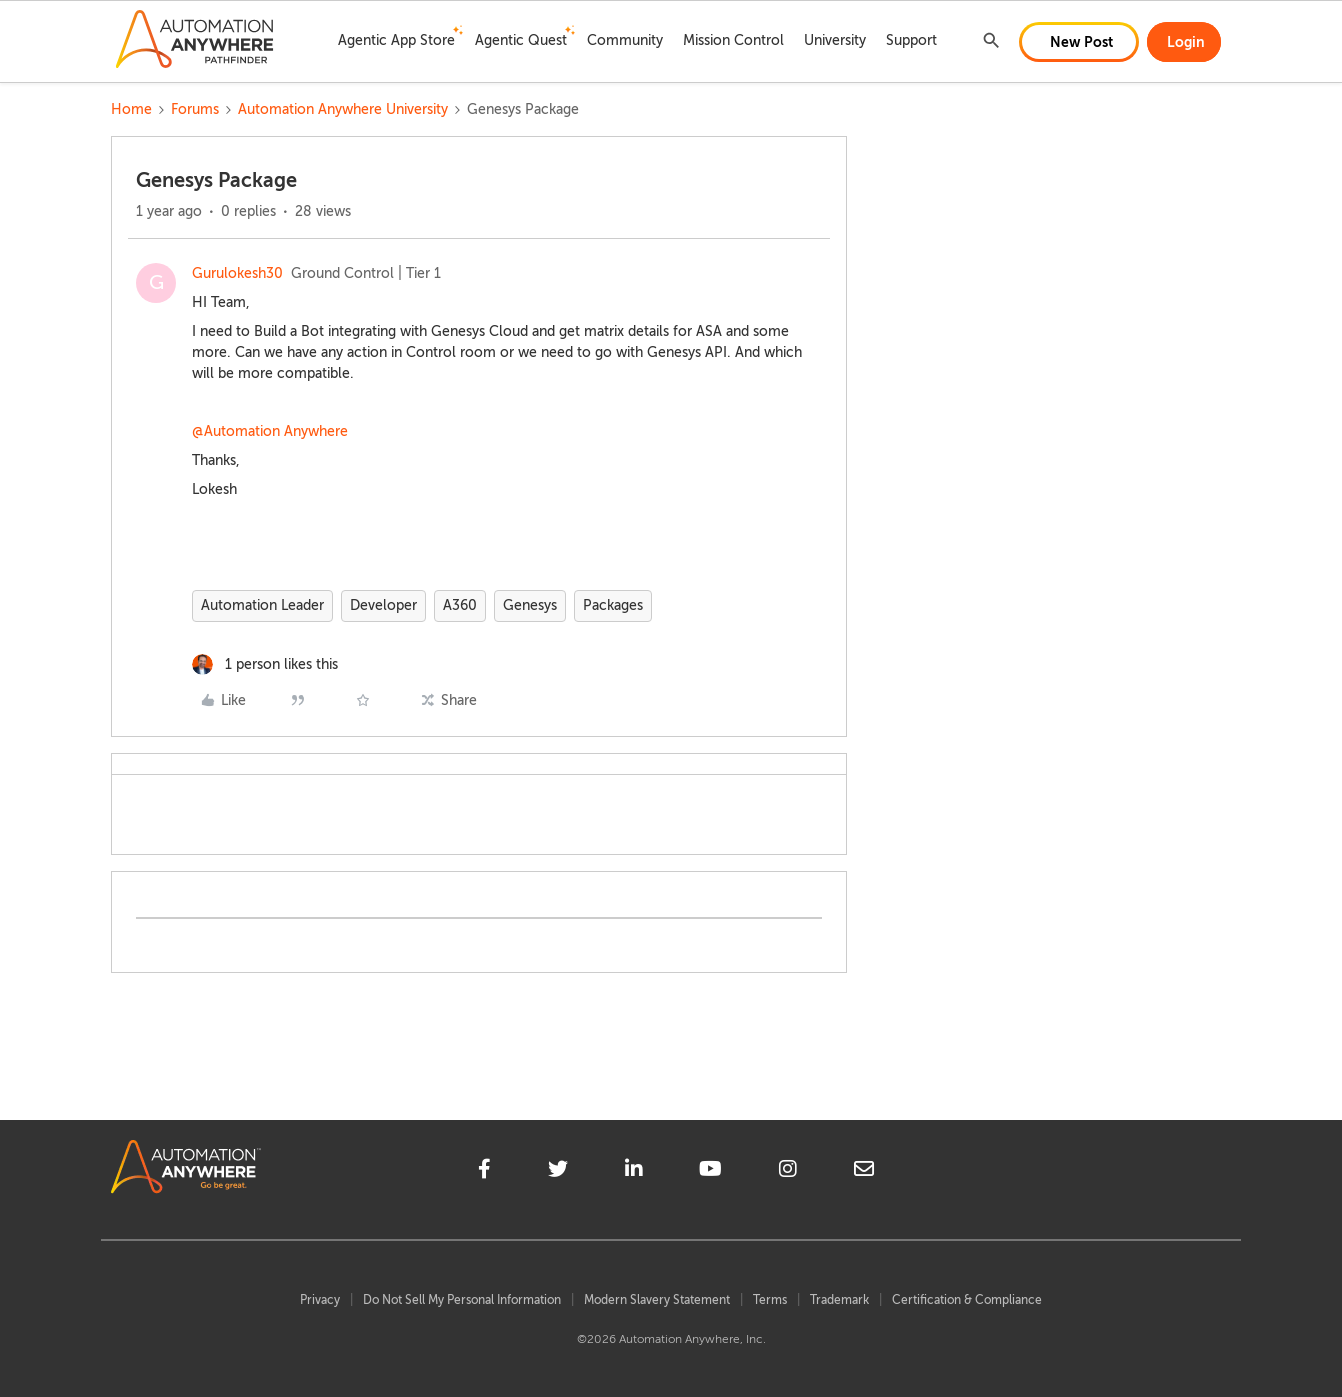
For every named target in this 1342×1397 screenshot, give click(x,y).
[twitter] (558, 1172)
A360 (460, 605)
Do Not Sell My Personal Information (462, 1300)
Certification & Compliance (967, 1300)
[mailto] (864, 1172)
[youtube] (710, 1172)
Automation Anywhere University (343, 109)
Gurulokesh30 (237, 273)
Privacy (320, 1300)
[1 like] (265, 664)
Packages (613, 605)
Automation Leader (262, 605)
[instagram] (788, 1172)
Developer (383, 605)
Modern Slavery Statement (657, 1300)
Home (131, 109)
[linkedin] (634, 1172)
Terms (770, 1300)
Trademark (839, 1300)
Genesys (530, 605)
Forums (195, 109)
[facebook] (484, 1172)
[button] (1079, 42)
